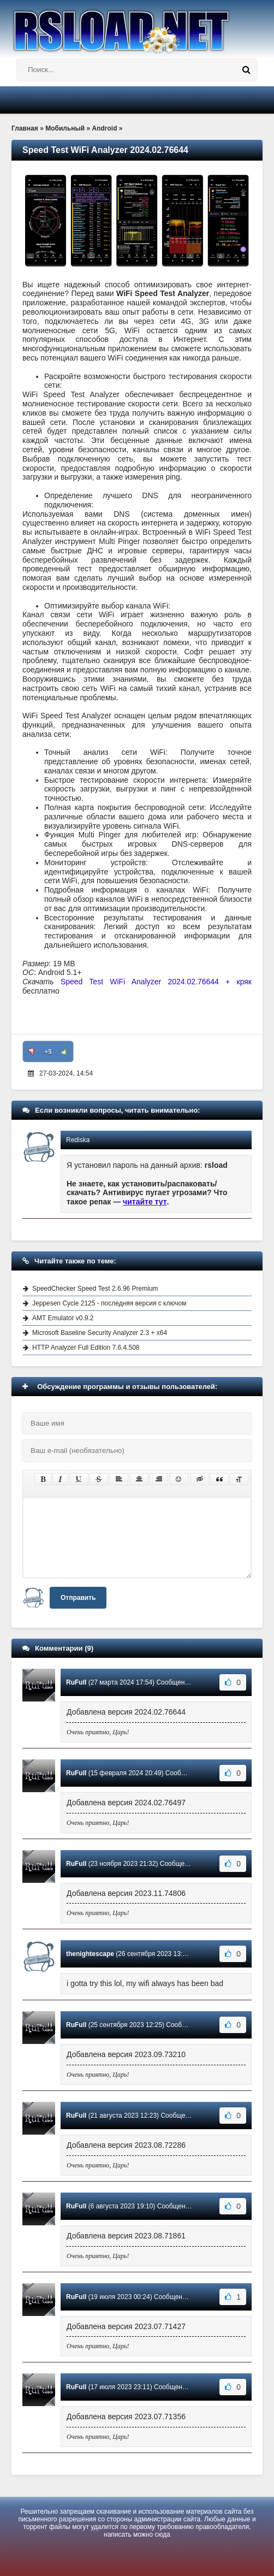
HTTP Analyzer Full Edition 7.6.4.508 (86, 1347)
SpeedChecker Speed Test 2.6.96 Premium (95, 1288)
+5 (48, 1051)
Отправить (78, 1598)
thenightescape (90, 1954)
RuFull (76, 1682)
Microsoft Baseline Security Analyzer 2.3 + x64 (99, 1333)
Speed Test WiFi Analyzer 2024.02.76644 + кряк (156, 981)
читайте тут (145, 1201)
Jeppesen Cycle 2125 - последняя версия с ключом (109, 1303)
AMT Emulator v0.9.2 (63, 1318)
